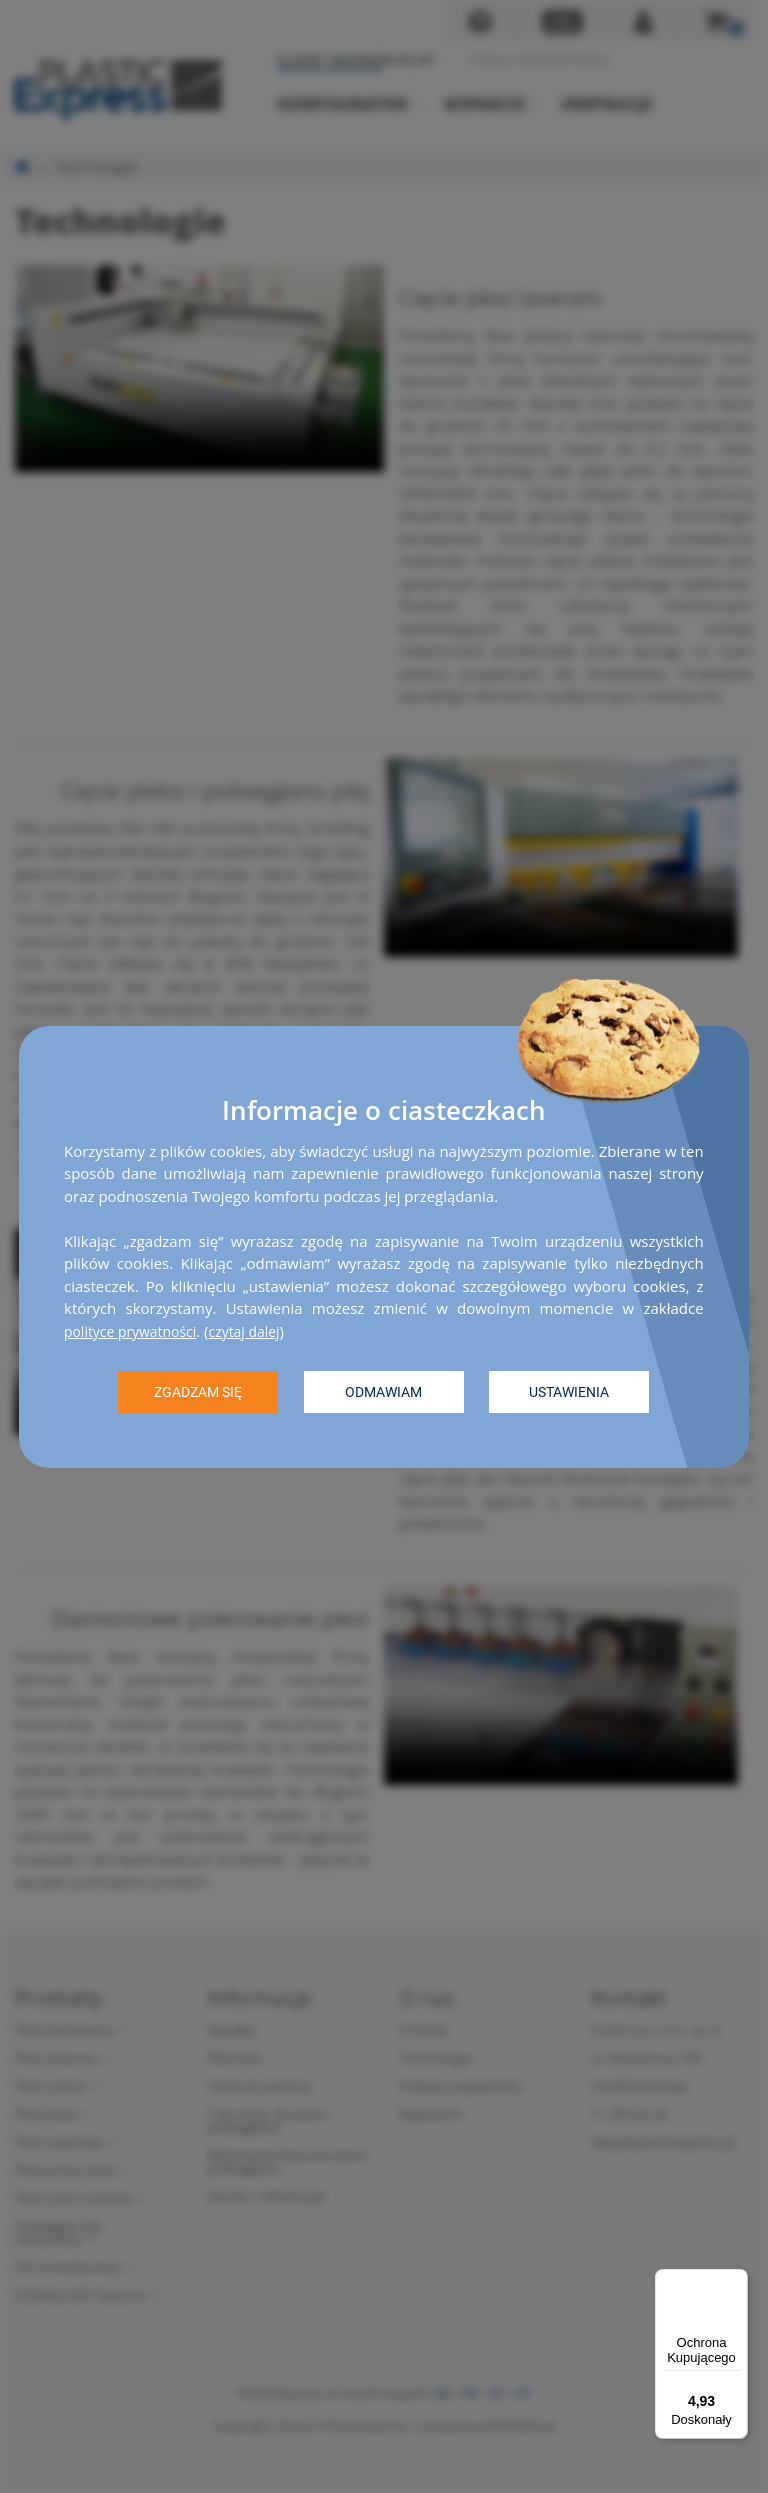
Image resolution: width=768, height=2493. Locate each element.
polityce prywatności (135, 1330)
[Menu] (736, 2281)
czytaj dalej (257, 1330)
